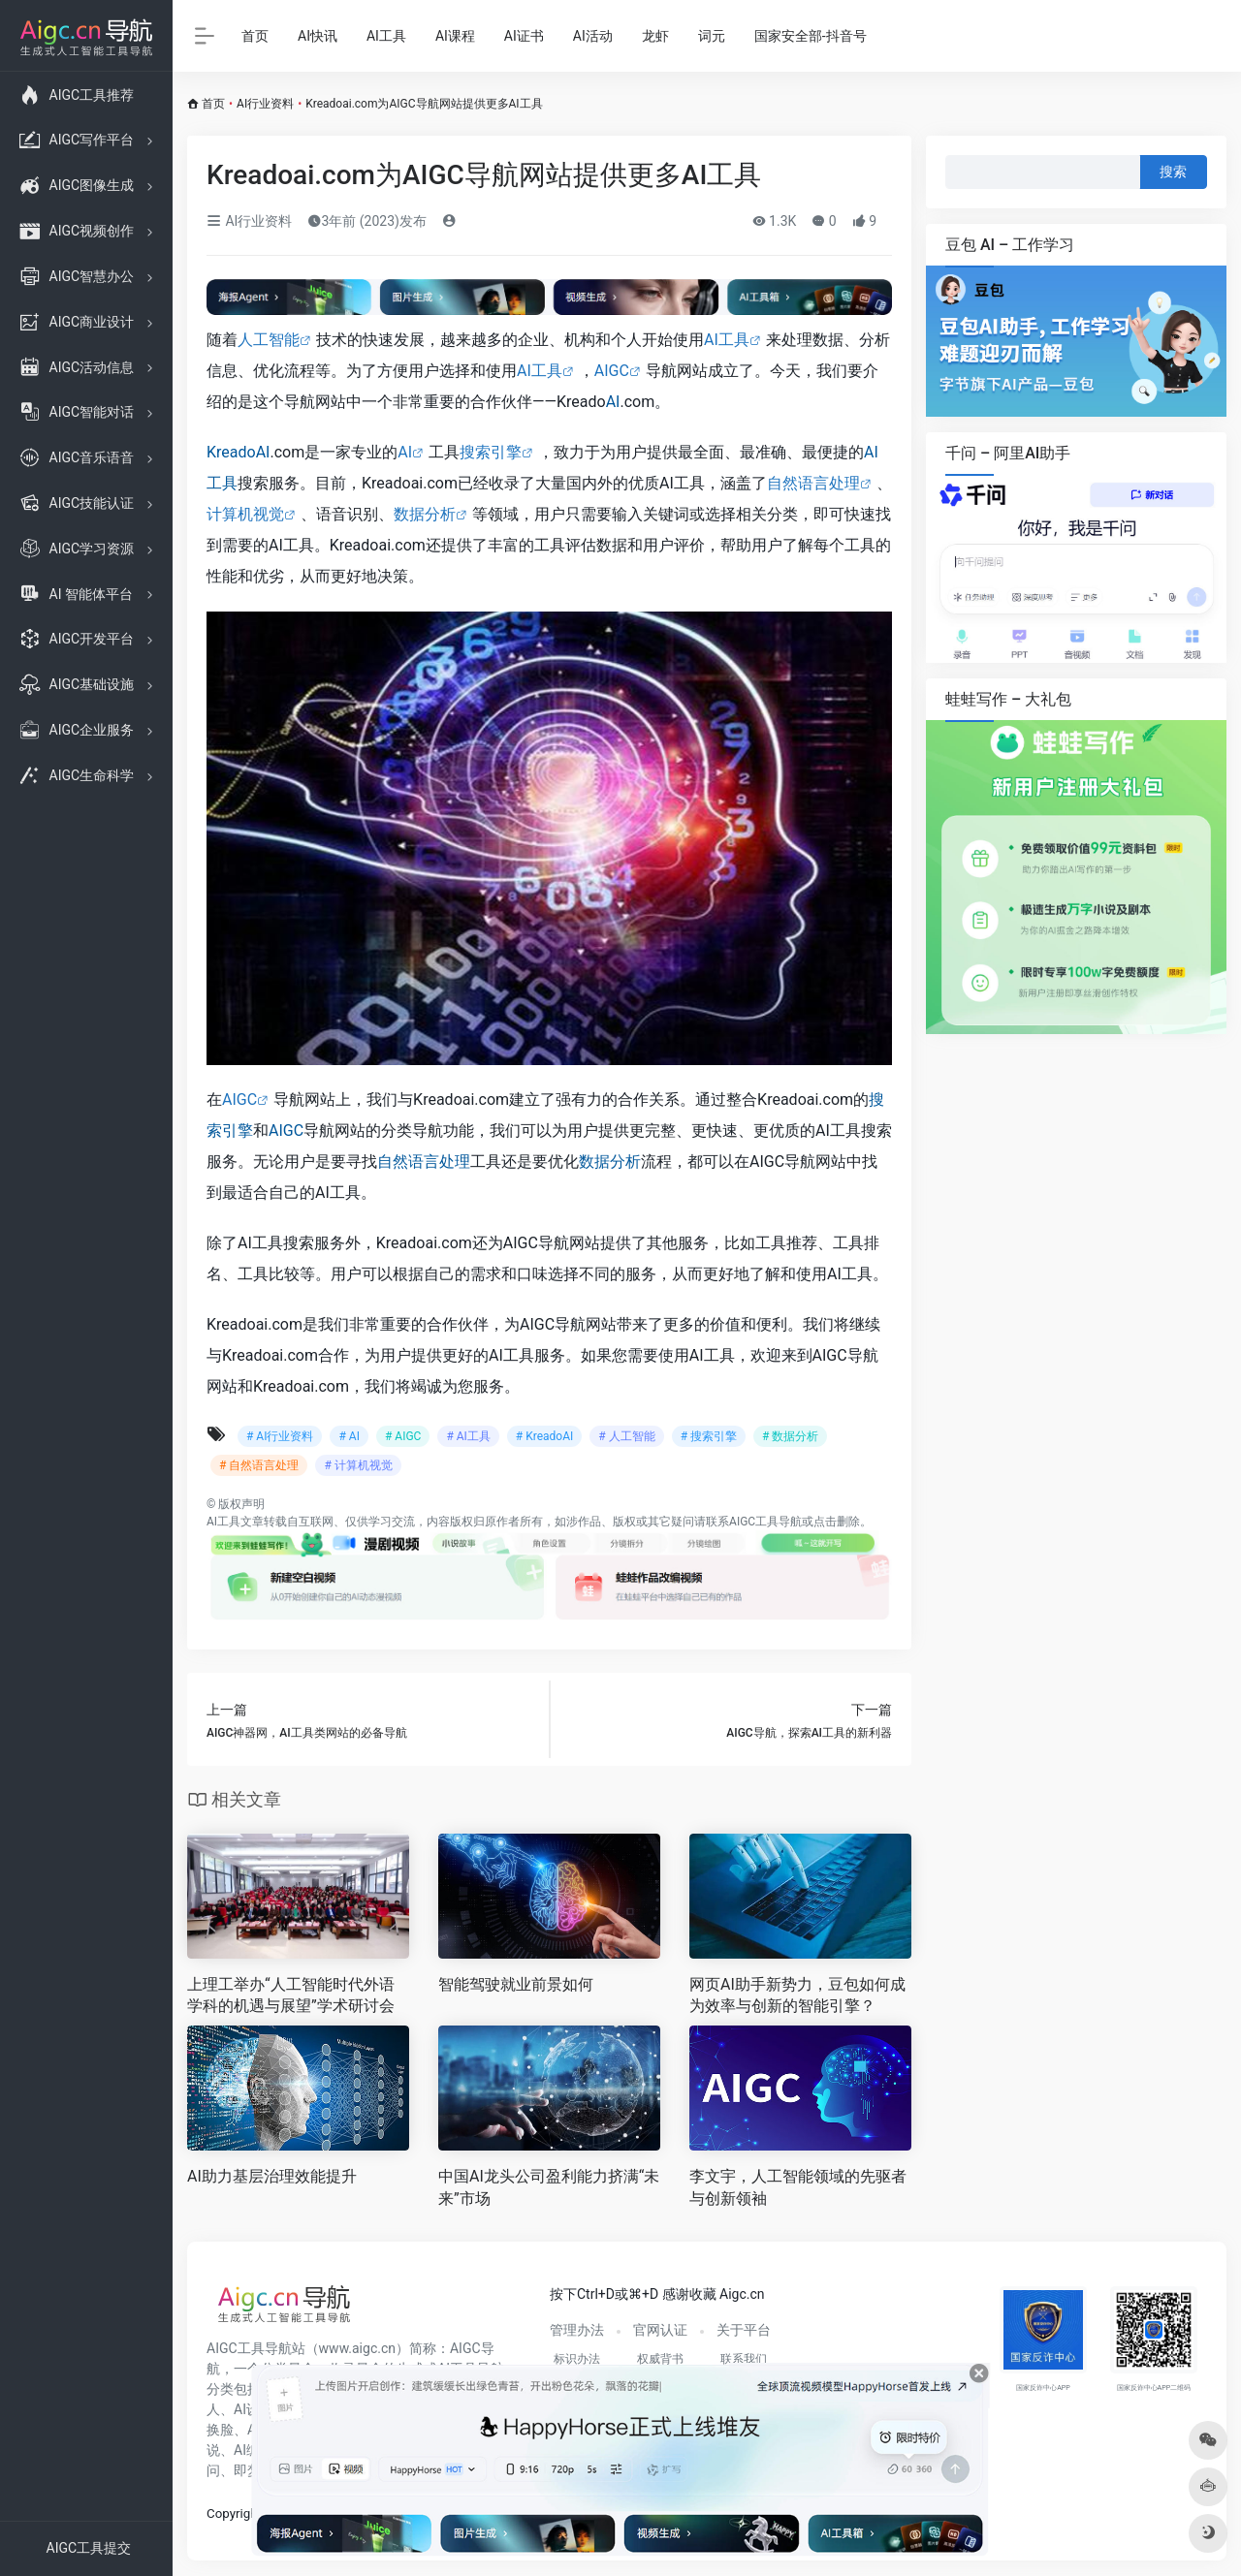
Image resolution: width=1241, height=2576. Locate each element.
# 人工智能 (626, 1436)
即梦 (247, 2470)
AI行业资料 (265, 103)
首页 (255, 36)
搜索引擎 (491, 452)
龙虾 (655, 36)
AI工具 (386, 36)
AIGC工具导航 (765, 1521)
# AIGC (403, 1436)
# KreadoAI (544, 1436)
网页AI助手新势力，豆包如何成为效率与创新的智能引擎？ (797, 1995)
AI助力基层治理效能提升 (272, 2176)
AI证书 (524, 36)
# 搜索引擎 (709, 1436)
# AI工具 (468, 1436)
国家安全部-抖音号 (810, 36)
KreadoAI (238, 452)
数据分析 (425, 514)
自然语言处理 (813, 483)
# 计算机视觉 (358, 1465)
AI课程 (455, 36)
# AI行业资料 (279, 1436)
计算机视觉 (245, 514)
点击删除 (836, 1521)
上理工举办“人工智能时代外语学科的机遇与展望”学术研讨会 (291, 1995)
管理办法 (577, 2330)
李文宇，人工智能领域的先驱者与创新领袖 (798, 2187)
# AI (348, 1436)
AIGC (611, 370)
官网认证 (660, 2330)
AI (613, 402)
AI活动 (593, 36)
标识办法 (577, 2359)
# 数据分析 (790, 1436)
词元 (711, 36)
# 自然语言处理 (259, 1465)
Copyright (234, 2513)
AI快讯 (317, 36)
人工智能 (269, 339)
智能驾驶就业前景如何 (515, 1984)
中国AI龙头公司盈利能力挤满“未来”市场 (548, 2187)
